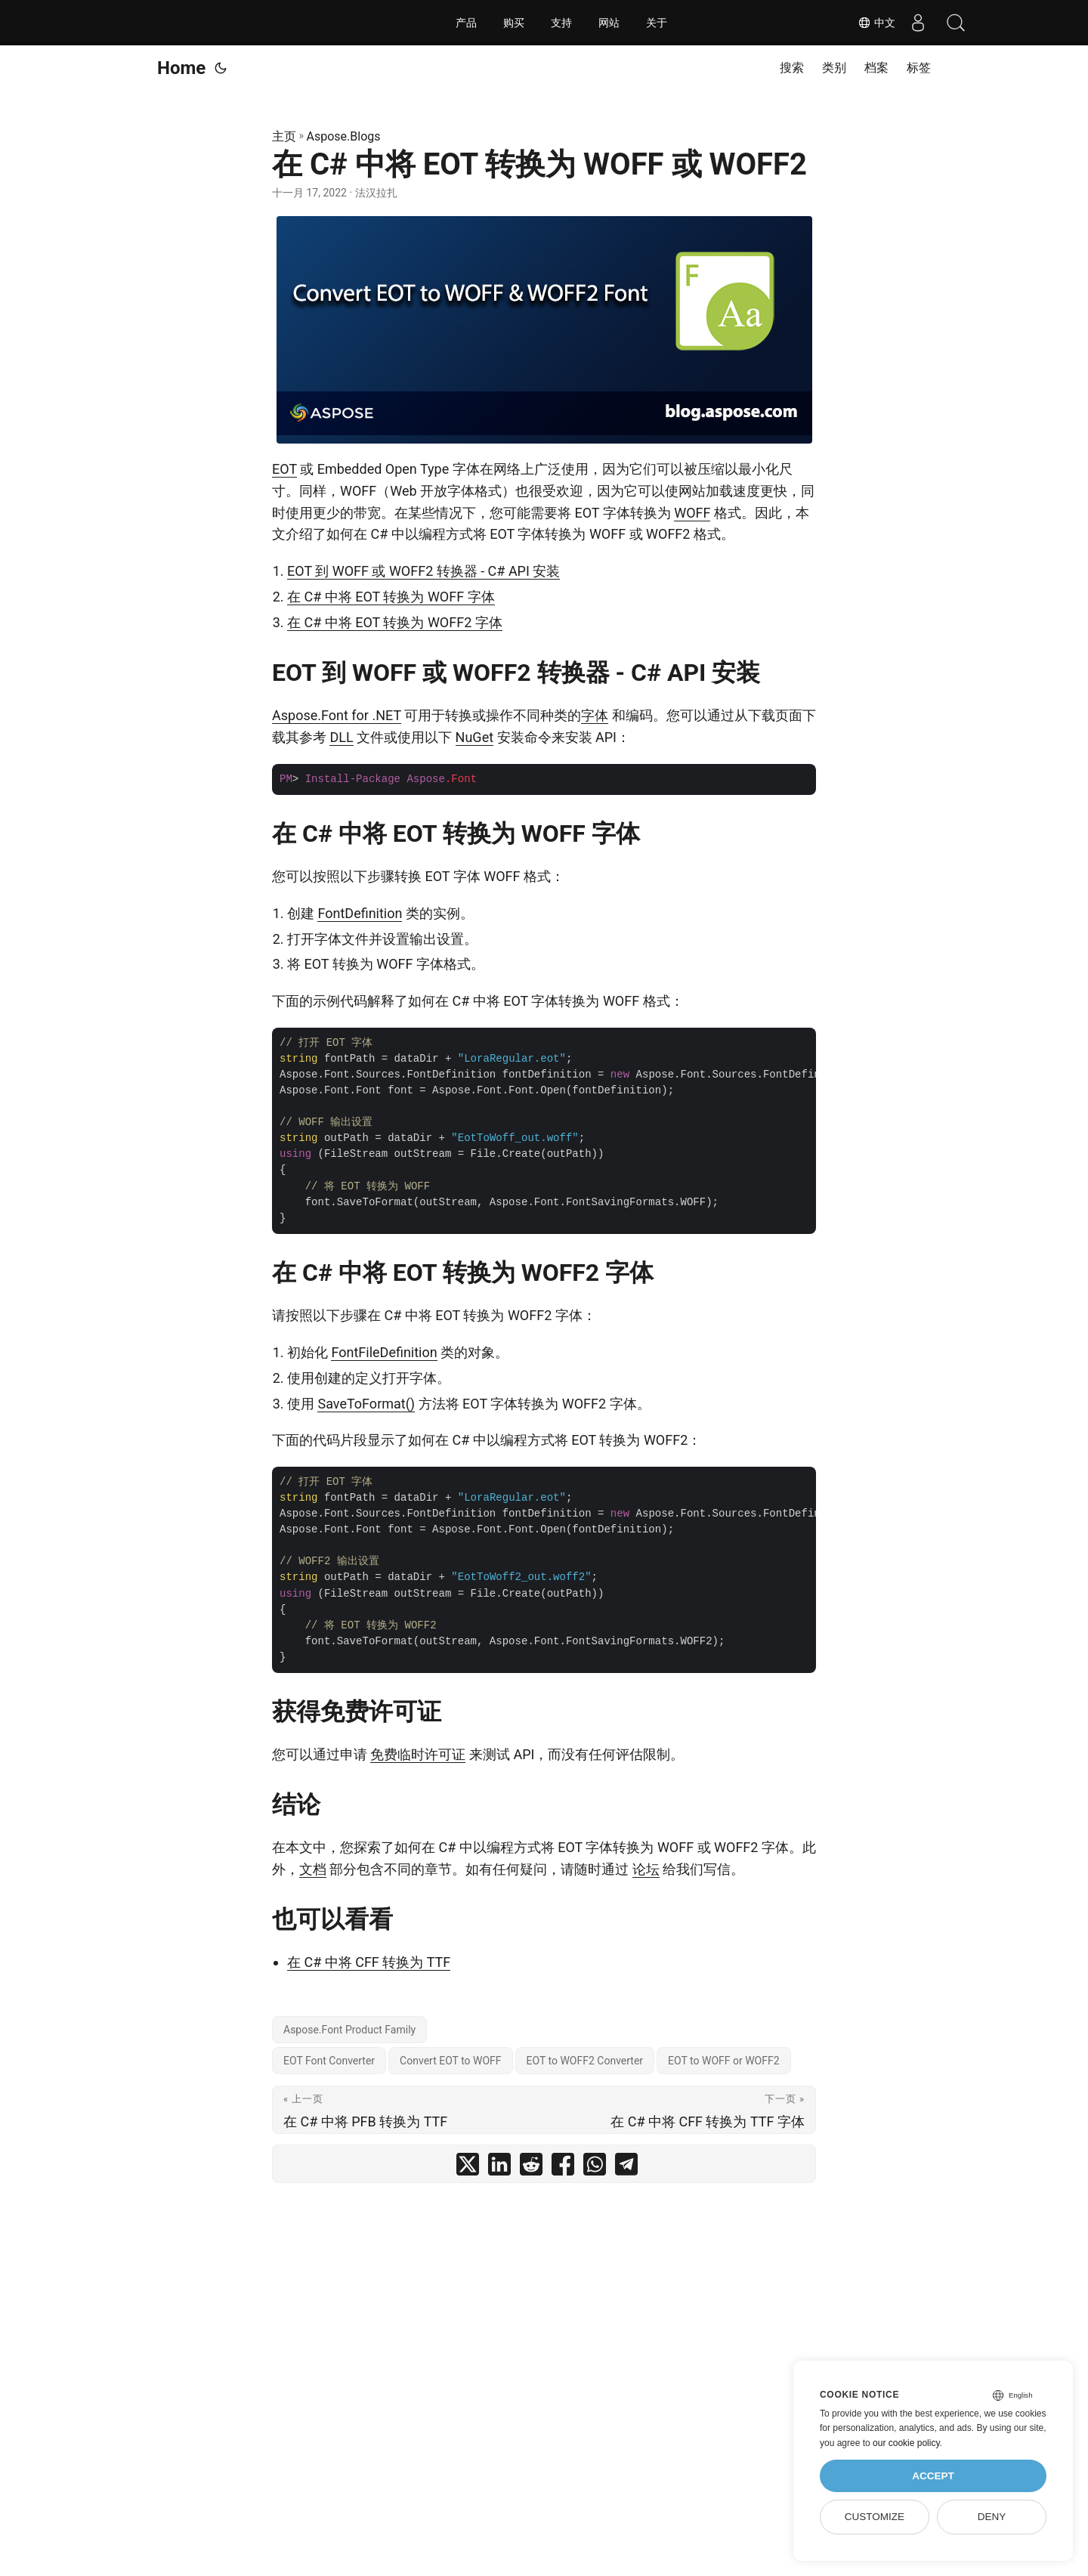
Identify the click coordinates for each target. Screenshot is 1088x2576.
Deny (992, 2516)
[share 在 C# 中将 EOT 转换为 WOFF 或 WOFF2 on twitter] (467, 2167)
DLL (341, 737)
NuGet (474, 737)
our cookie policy (906, 2443)
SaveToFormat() (366, 1404)
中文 (876, 22)
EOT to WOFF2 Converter (585, 2061)
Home (181, 68)
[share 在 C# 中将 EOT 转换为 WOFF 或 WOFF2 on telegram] (626, 2167)
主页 (284, 136)
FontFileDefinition (384, 1352)
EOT (284, 469)
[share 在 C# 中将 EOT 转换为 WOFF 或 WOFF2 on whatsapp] (594, 2167)
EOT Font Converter (329, 2061)
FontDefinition (359, 913)
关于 (656, 23)
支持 (561, 23)
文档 (312, 1869)
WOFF (692, 513)
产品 (466, 23)
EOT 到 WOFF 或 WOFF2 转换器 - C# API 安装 (423, 571)
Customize (874, 2516)
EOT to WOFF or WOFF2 (723, 2061)
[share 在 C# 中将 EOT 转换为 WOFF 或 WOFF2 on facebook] (563, 2167)
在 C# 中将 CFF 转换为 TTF (368, 1962)
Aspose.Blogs (344, 136)
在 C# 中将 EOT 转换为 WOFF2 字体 (394, 622)
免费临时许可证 (417, 1754)
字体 (594, 715)
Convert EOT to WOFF (450, 2061)
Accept (933, 2476)
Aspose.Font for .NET (336, 715)
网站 (609, 23)
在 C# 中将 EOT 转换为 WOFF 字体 (391, 597)
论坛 (646, 1869)
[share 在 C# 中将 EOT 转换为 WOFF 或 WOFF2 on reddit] (531, 2167)
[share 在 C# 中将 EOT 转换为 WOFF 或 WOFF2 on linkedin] (499, 2167)
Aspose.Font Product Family (349, 2030)
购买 (513, 23)
